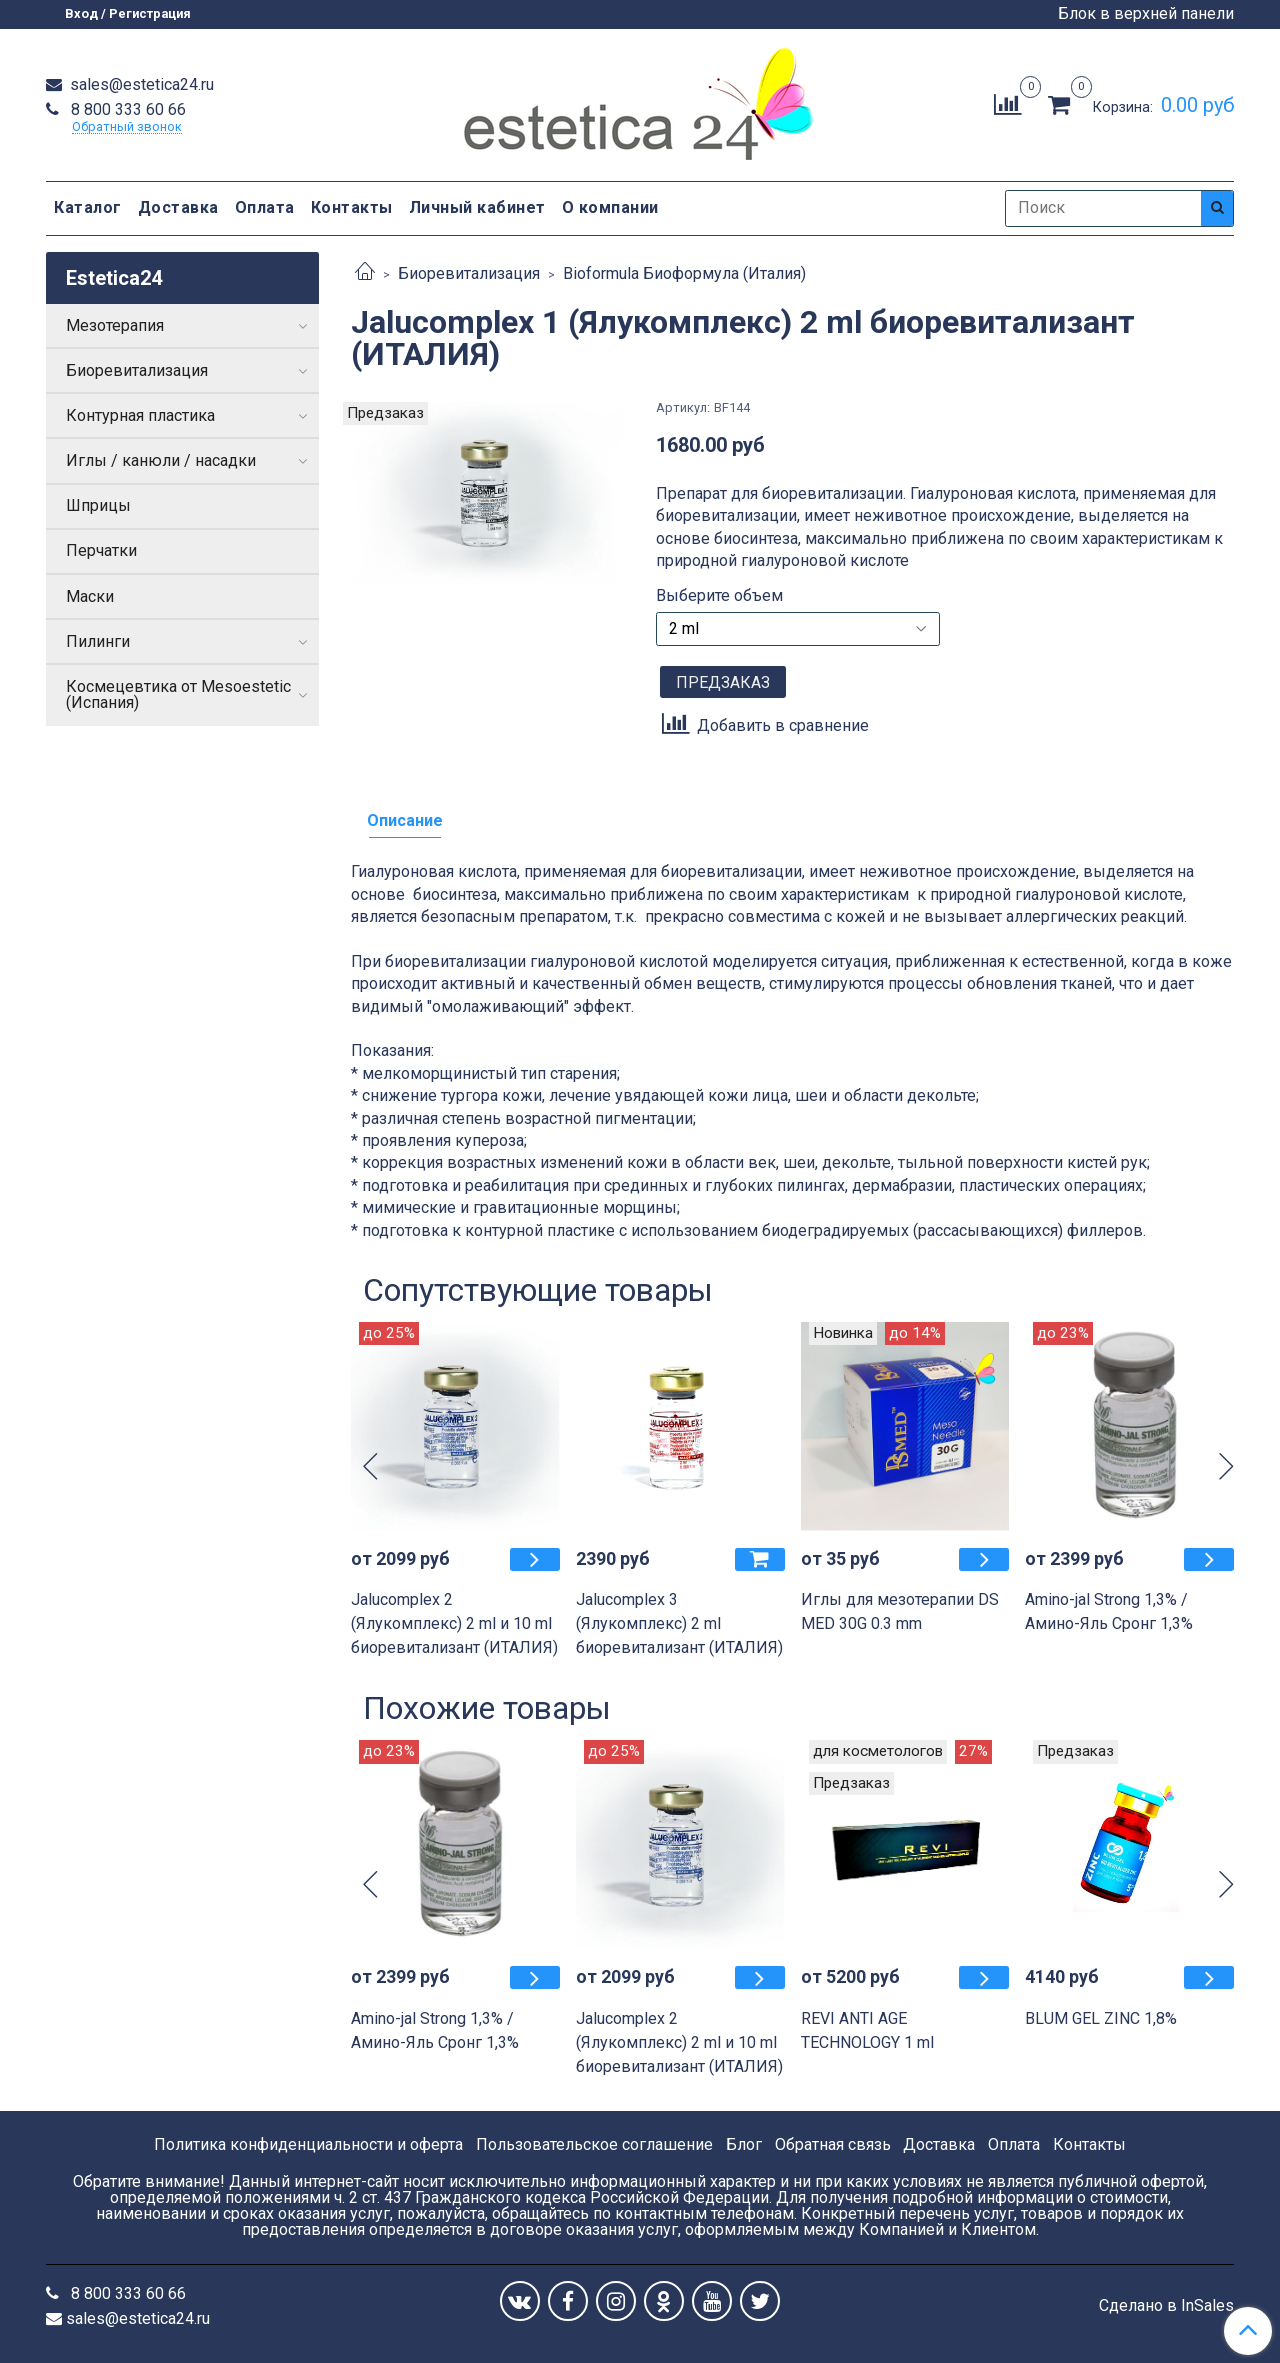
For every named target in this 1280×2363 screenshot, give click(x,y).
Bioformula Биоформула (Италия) (684, 273)
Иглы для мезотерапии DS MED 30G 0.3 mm (900, 1611)
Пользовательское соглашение (594, 2144)
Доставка (178, 207)
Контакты (352, 207)
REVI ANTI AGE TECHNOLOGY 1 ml (867, 2030)
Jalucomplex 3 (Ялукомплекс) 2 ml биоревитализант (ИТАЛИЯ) (679, 1623)
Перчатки (101, 550)
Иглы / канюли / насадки (161, 460)
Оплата (265, 207)
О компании (610, 207)
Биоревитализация (469, 273)
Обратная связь (833, 2144)
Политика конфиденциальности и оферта (308, 2144)
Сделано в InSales (1166, 2306)
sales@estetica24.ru (140, 84)
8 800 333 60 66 (126, 109)
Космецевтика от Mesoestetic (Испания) (178, 694)
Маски (90, 596)
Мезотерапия (115, 325)
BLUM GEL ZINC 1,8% (1101, 2018)
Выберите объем (719, 596)
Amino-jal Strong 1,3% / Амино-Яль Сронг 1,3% (1109, 1611)
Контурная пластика (140, 415)
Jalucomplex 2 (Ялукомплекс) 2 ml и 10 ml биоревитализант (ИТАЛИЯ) (454, 1623)
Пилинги (98, 641)
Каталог (88, 207)
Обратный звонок (127, 127)
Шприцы (98, 505)
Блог (744, 2144)
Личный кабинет (477, 207)
